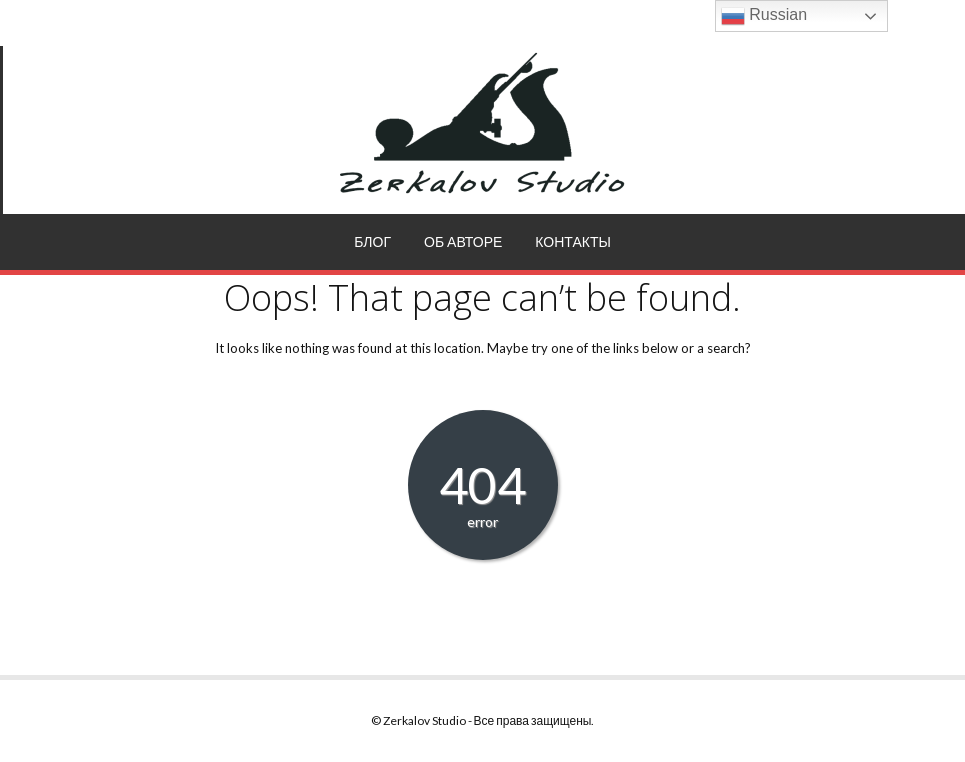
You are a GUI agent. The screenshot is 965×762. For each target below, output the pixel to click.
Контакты (573, 241)
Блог (372, 241)
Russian (764, 16)
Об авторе (463, 241)
